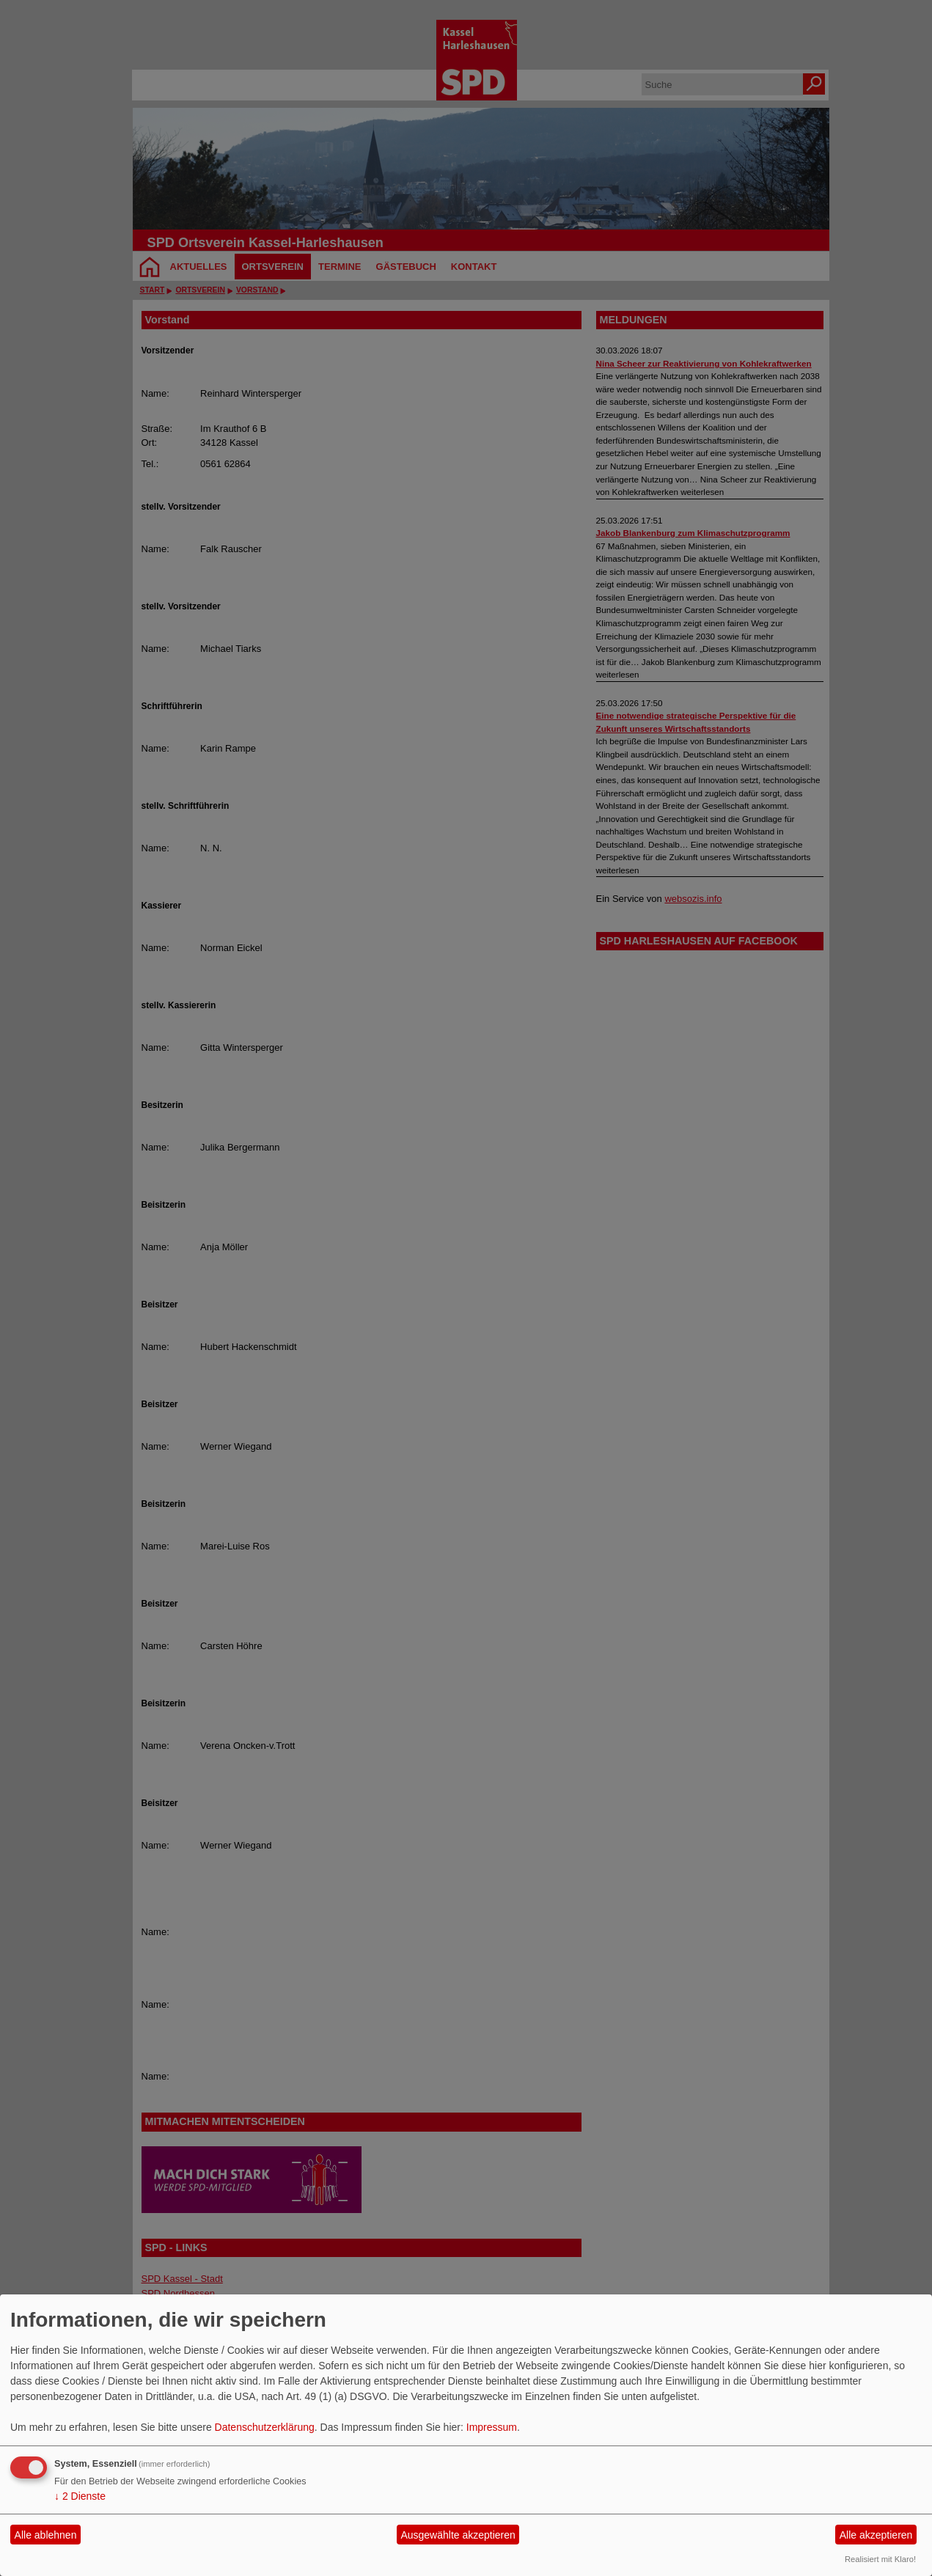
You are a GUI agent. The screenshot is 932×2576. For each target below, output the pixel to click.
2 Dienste (80, 2496)
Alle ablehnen (46, 2535)
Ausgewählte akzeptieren (457, 2535)
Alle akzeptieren (876, 2535)
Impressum (491, 2427)
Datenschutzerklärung (265, 2427)
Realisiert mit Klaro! (880, 2559)
